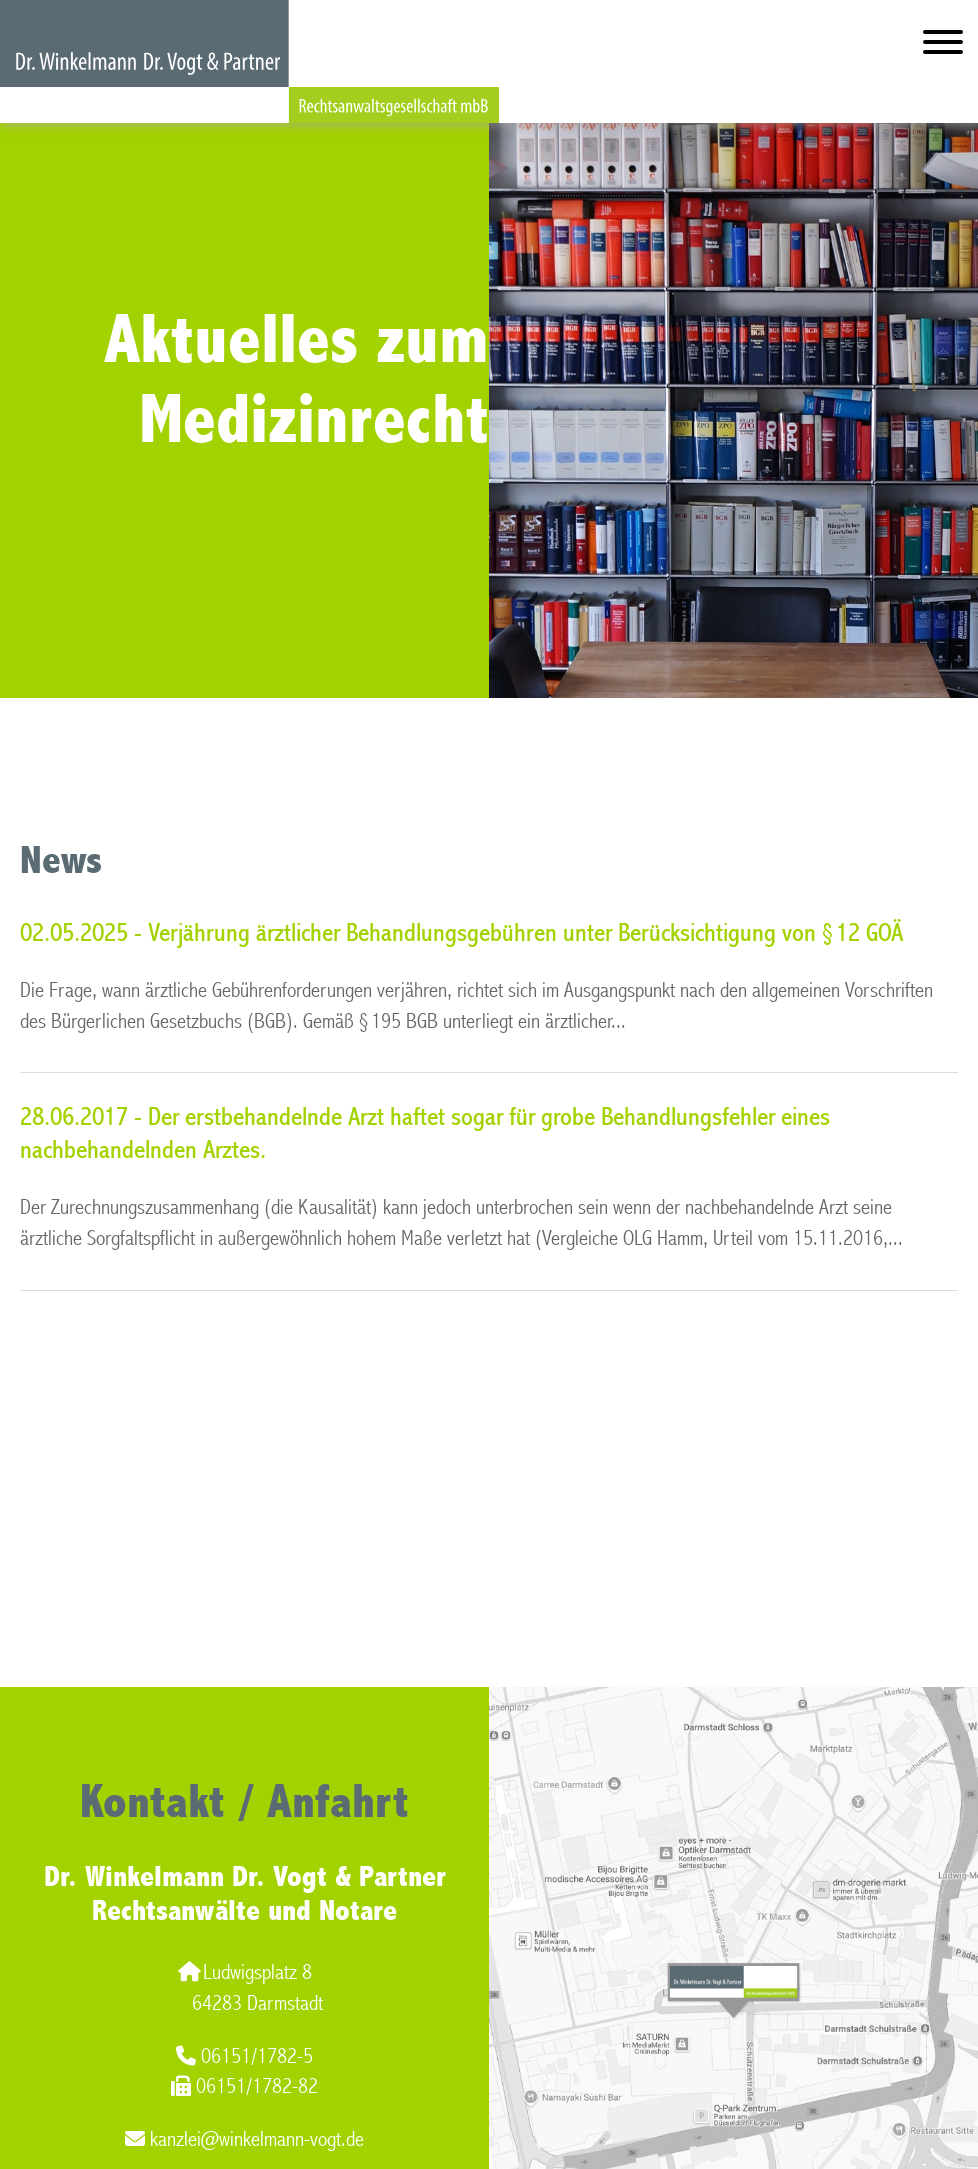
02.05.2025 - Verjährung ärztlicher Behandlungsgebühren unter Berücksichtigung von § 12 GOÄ (461, 933)
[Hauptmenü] (943, 46)
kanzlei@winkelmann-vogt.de (244, 2139)
